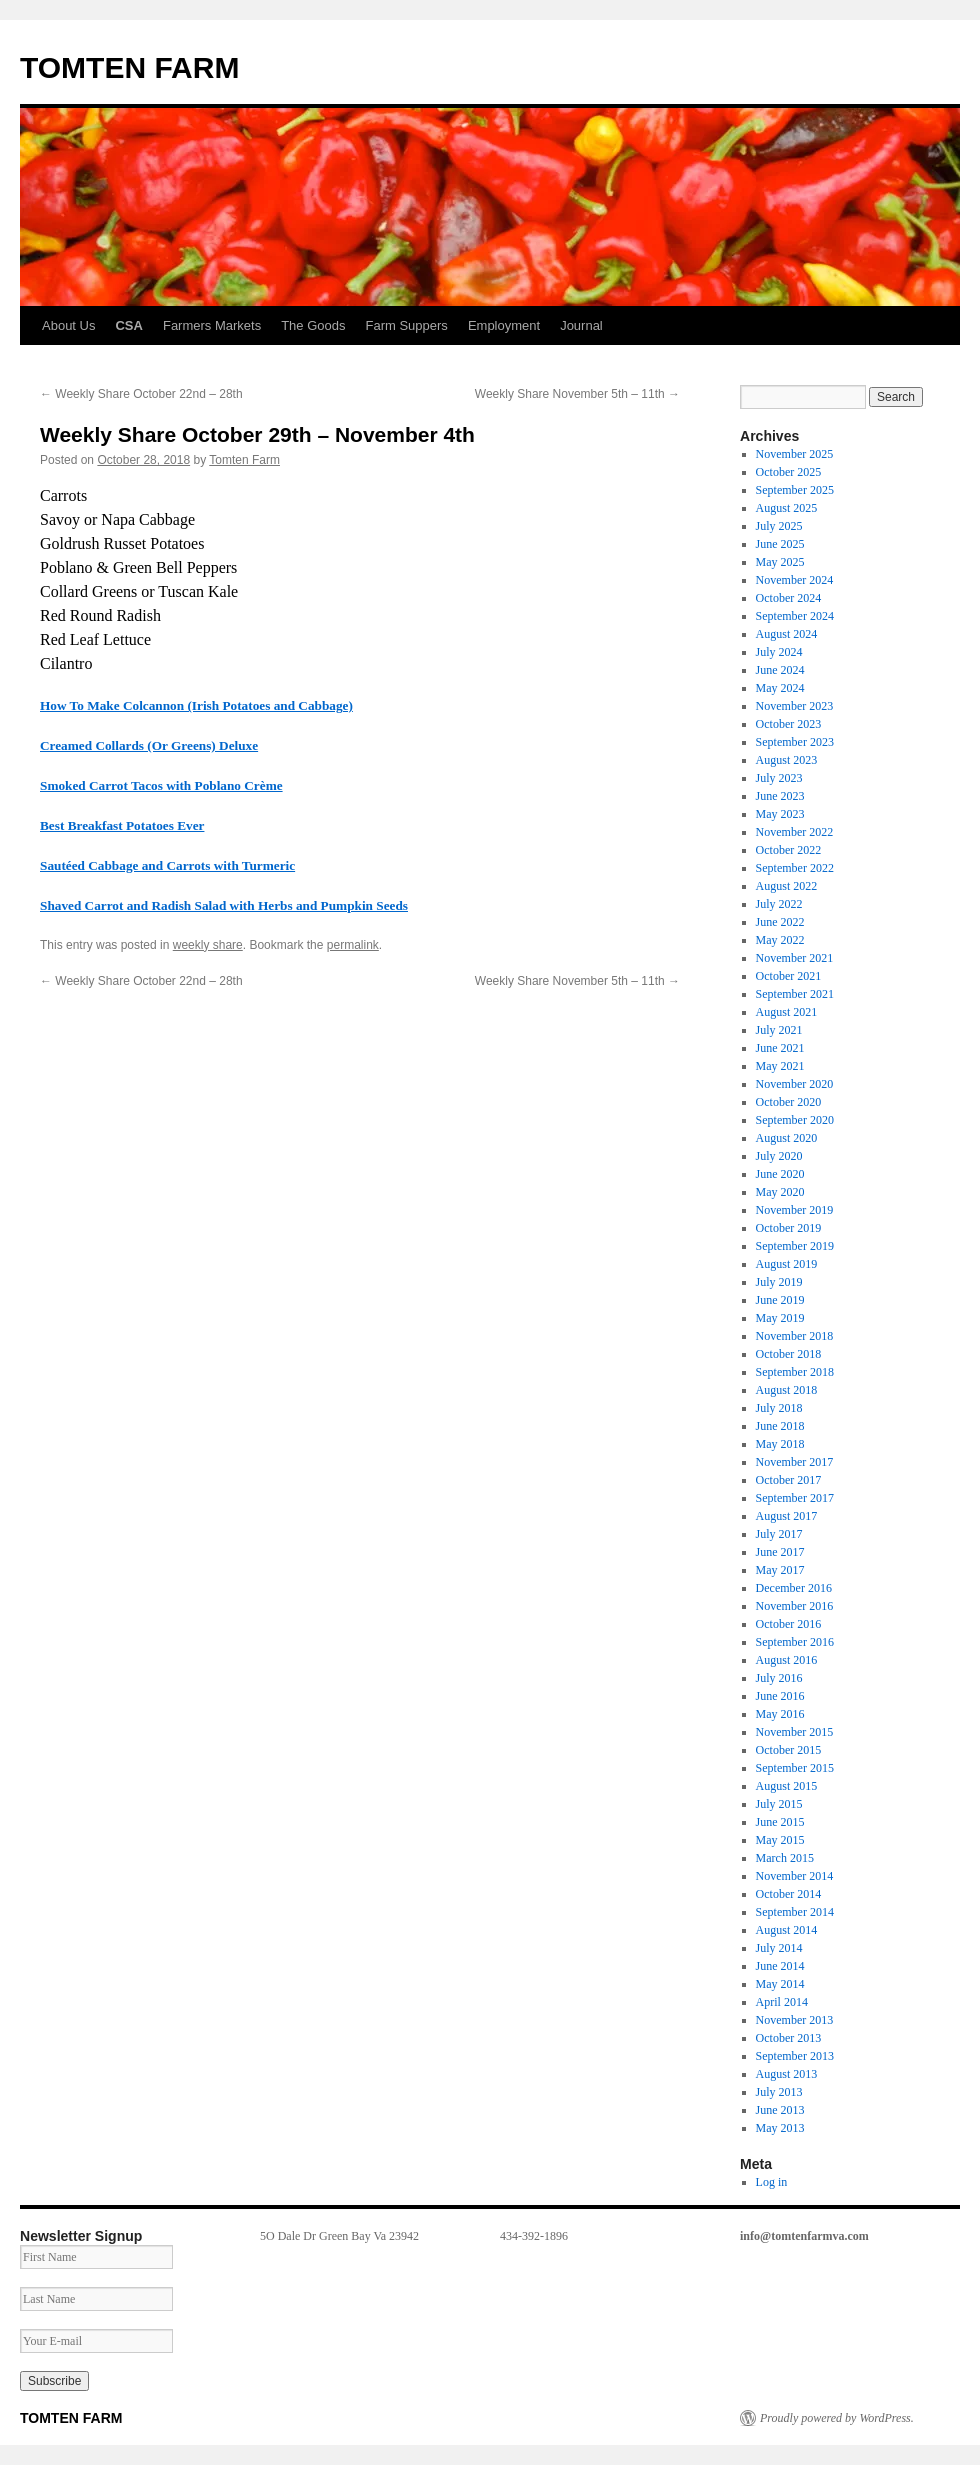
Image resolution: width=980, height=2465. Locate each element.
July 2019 (779, 1282)
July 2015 (779, 1804)
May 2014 (780, 1984)
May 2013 (780, 2128)
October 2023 (789, 724)
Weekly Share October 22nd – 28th (141, 394)
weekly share (208, 945)
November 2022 (795, 832)
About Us (68, 325)
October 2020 (789, 1102)
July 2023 (779, 778)
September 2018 (795, 1372)
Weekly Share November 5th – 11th (577, 394)
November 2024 (795, 580)
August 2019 (787, 1264)
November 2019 (795, 1210)
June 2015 (780, 1822)
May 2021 (780, 1066)
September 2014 (795, 1912)
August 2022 (787, 886)
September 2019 (795, 1246)
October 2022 (789, 850)
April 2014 (782, 2002)
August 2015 (787, 1786)
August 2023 (787, 760)
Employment (504, 325)
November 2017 (795, 1462)
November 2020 (795, 1084)
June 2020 (780, 1174)
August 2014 (787, 1930)
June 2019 (780, 1300)
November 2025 (795, 454)
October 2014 (789, 1894)
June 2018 (780, 1426)
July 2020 (779, 1156)
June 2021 (780, 1048)
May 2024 (780, 688)
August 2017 (787, 1516)
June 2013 (780, 2110)
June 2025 (780, 544)
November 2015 (795, 1732)
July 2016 (779, 1678)
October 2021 (789, 976)
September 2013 (795, 2056)
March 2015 (785, 1858)
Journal (581, 325)
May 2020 (780, 1192)
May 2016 (780, 1714)
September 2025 (795, 490)
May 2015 (780, 1840)
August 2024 (787, 634)
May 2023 (780, 814)
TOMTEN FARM (129, 67)
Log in (772, 2182)
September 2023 (795, 742)
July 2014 (779, 1948)
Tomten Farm (244, 460)
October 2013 (789, 2038)
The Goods (313, 325)
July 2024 (779, 652)
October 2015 (789, 1750)
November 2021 (795, 958)
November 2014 (795, 1876)
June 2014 (780, 1966)
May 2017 (780, 1570)
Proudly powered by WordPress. (837, 2418)
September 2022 (795, 868)
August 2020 (787, 1138)
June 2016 (780, 1696)
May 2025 (780, 562)
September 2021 (795, 994)
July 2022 (779, 904)
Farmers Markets (212, 325)
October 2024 (789, 598)
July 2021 (779, 1030)
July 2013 (779, 2092)
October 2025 (789, 472)
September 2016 (795, 1642)
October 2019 (789, 1228)
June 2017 (780, 1552)
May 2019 (780, 1318)
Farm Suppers (407, 325)
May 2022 (780, 940)
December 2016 (794, 1588)
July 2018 (779, 1408)
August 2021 (787, 1012)
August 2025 (787, 508)
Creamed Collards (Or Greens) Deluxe (149, 745)
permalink (353, 945)
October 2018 (789, 1354)
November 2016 (795, 1606)
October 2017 (789, 1480)
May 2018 (780, 1444)
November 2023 (795, 706)
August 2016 (787, 1660)
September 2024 (795, 616)
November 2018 (795, 1336)
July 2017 (779, 1534)
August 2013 (787, 2074)
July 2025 (779, 526)
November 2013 (795, 2020)
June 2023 (780, 796)
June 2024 (780, 670)
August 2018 (787, 1390)
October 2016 (789, 1624)
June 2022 (780, 922)
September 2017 (795, 1498)
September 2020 (795, 1120)
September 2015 (795, 1768)
